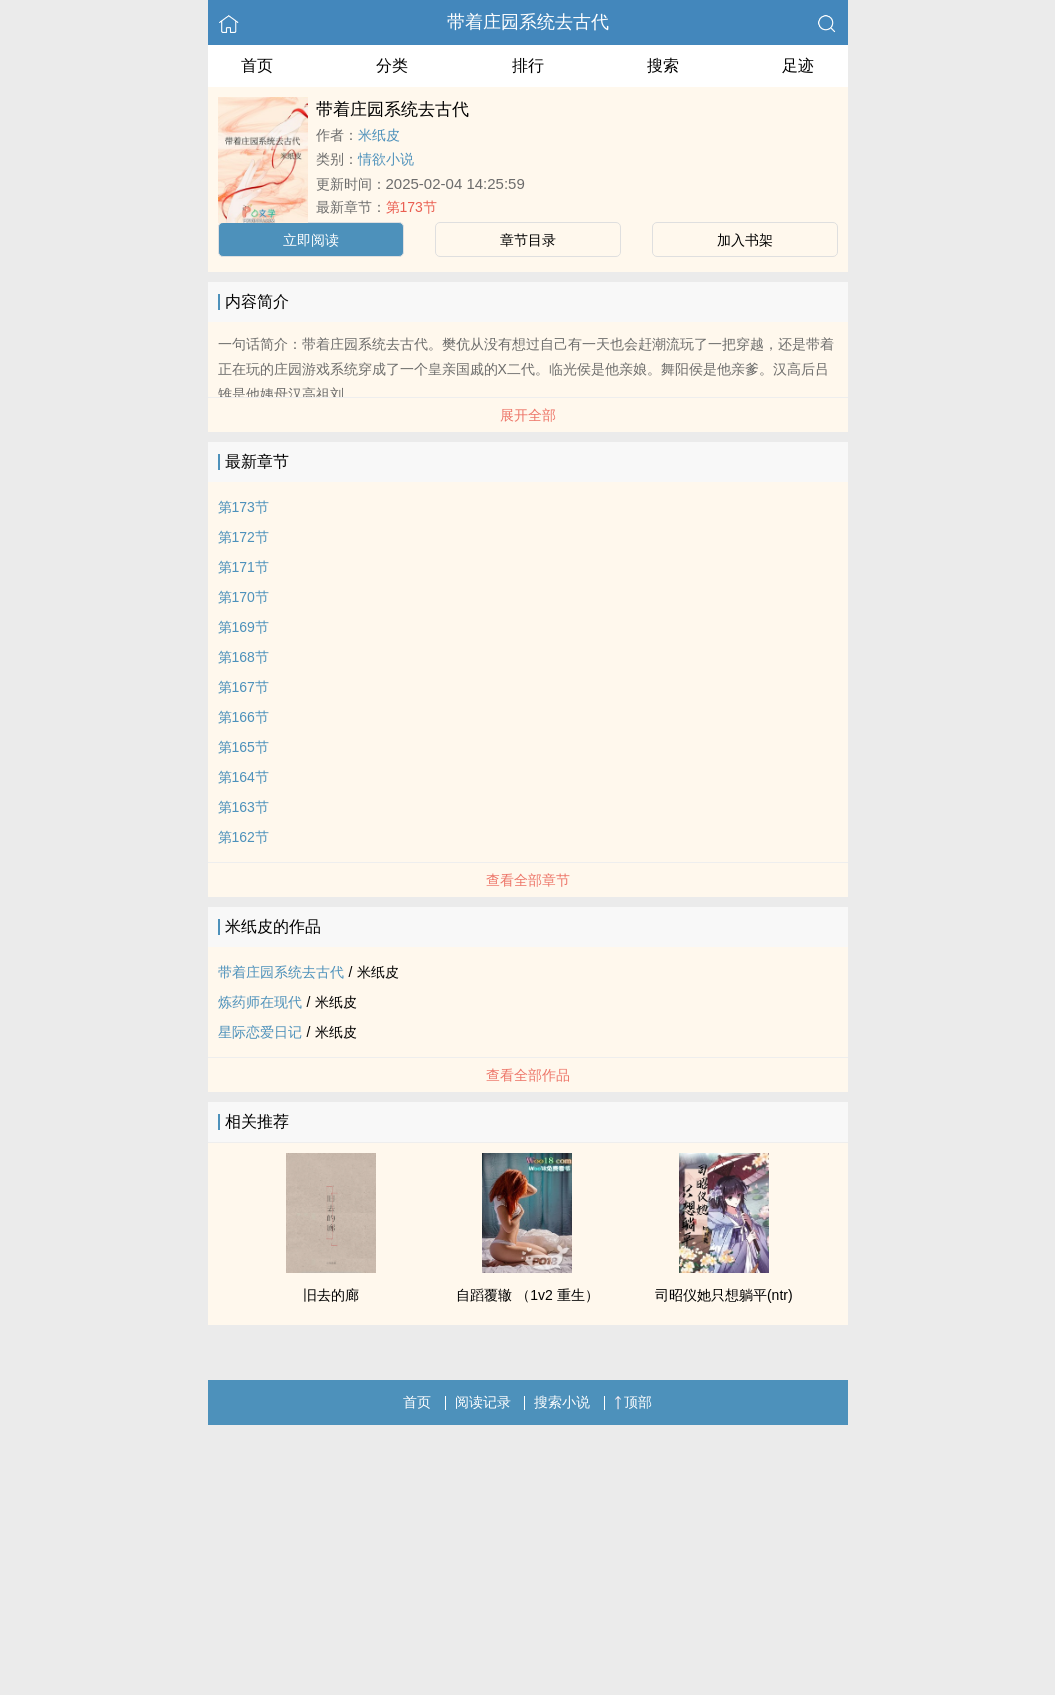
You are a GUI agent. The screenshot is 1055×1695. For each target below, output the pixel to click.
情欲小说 (386, 159)
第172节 (243, 537)
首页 (257, 65)
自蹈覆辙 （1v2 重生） (527, 1295)
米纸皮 (379, 135)
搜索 (663, 65)
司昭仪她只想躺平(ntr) (724, 1295)
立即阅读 (311, 240)
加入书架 (745, 240)
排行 (528, 65)
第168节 (243, 657)
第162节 (243, 837)
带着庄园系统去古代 (528, 22)
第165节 (243, 747)
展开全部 (528, 415)
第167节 (243, 687)
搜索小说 (562, 1402)
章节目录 (528, 240)
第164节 (243, 777)
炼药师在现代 (260, 1002)
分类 (392, 65)
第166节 (243, 717)
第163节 (243, 807)
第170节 (243, 597)
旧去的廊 (331, 1295)
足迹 (798, 65)
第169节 (243, 627)
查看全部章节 (528, 880)
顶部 (633, 1402)
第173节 (411, 207)
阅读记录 (483, 1402)
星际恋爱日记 (260, 1032)
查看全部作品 (528, 1075)
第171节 (243, 567)
